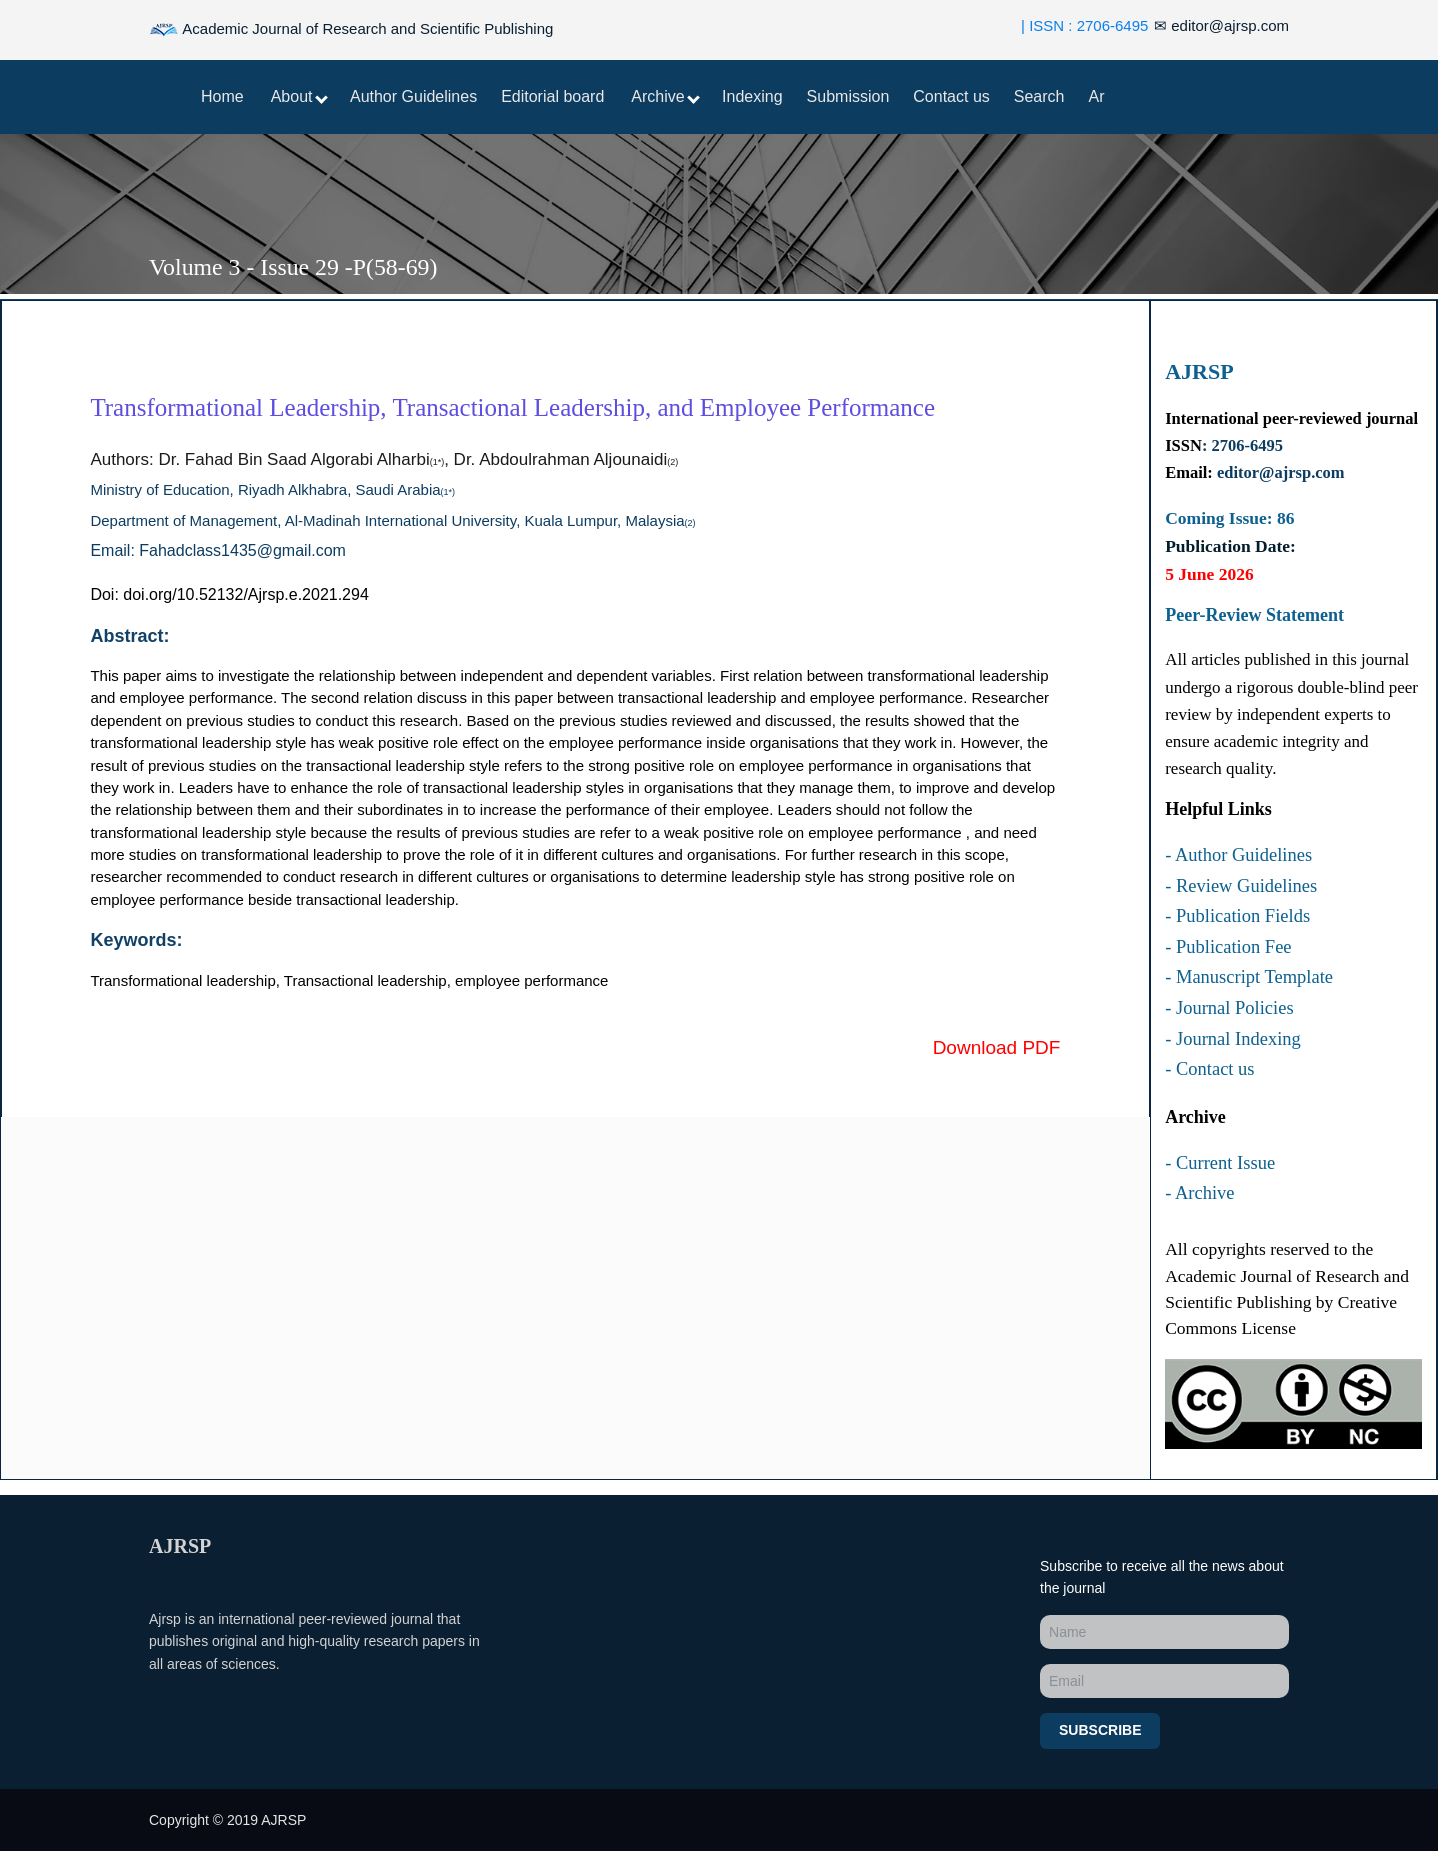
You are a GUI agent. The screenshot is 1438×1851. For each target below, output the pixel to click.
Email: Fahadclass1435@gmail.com (217, 550)
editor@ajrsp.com (1221, 25)
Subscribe (1100, 1730)
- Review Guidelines (1241, 886)
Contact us (951, 96)
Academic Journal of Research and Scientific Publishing (351, 30)
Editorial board (552, 96)
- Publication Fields (1237, 916)
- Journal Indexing (1233, 1039)
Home (222, 96)
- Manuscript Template (1249, 977)
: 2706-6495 (1242, 445)
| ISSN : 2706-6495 (1084, 25)
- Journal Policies (1229, 1008)
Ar (1097, 96)
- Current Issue (1220, 1163)
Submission (848, 96)
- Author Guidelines (1238, 855)
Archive (665, 96)
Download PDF (997, 1047)
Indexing (752, 96)
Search (1039, 96)
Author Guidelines (413, 96)
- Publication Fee (1228, 947)
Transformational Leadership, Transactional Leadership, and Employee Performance (512, 407)
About (299, 96)
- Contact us (1209, 1069)
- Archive (1199, 1193)
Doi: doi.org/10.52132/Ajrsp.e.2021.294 (229, 594)
